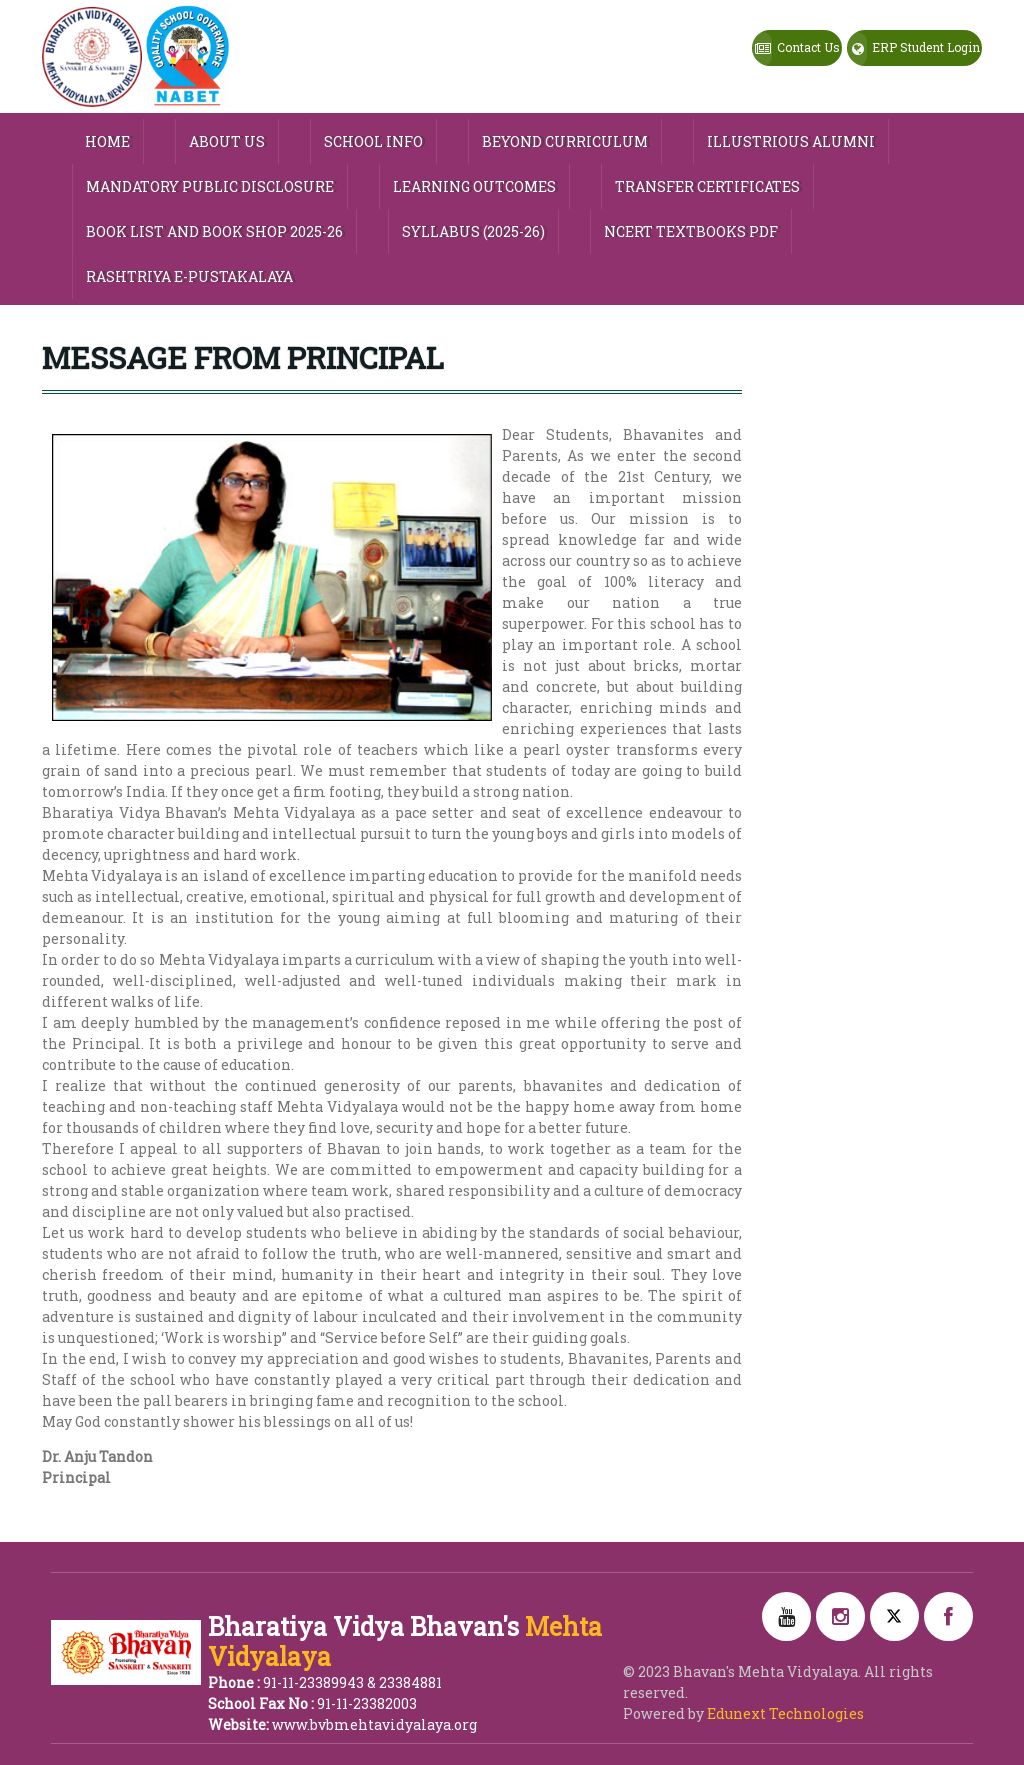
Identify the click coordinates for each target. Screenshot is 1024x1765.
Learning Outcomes (474, 186)
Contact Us (796, 49)
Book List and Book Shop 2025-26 (214, 231)
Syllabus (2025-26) (473, 231)
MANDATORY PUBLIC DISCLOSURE (210, 186)
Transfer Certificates (707, 186)
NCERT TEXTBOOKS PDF (691, 231)
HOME (107, 141)
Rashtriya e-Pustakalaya (189, 276)
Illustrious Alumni (791, 141)
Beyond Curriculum (565, 141)
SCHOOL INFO (373, 141)
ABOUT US (227, 141)
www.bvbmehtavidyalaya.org (374, 1724)
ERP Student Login (914, 49)
